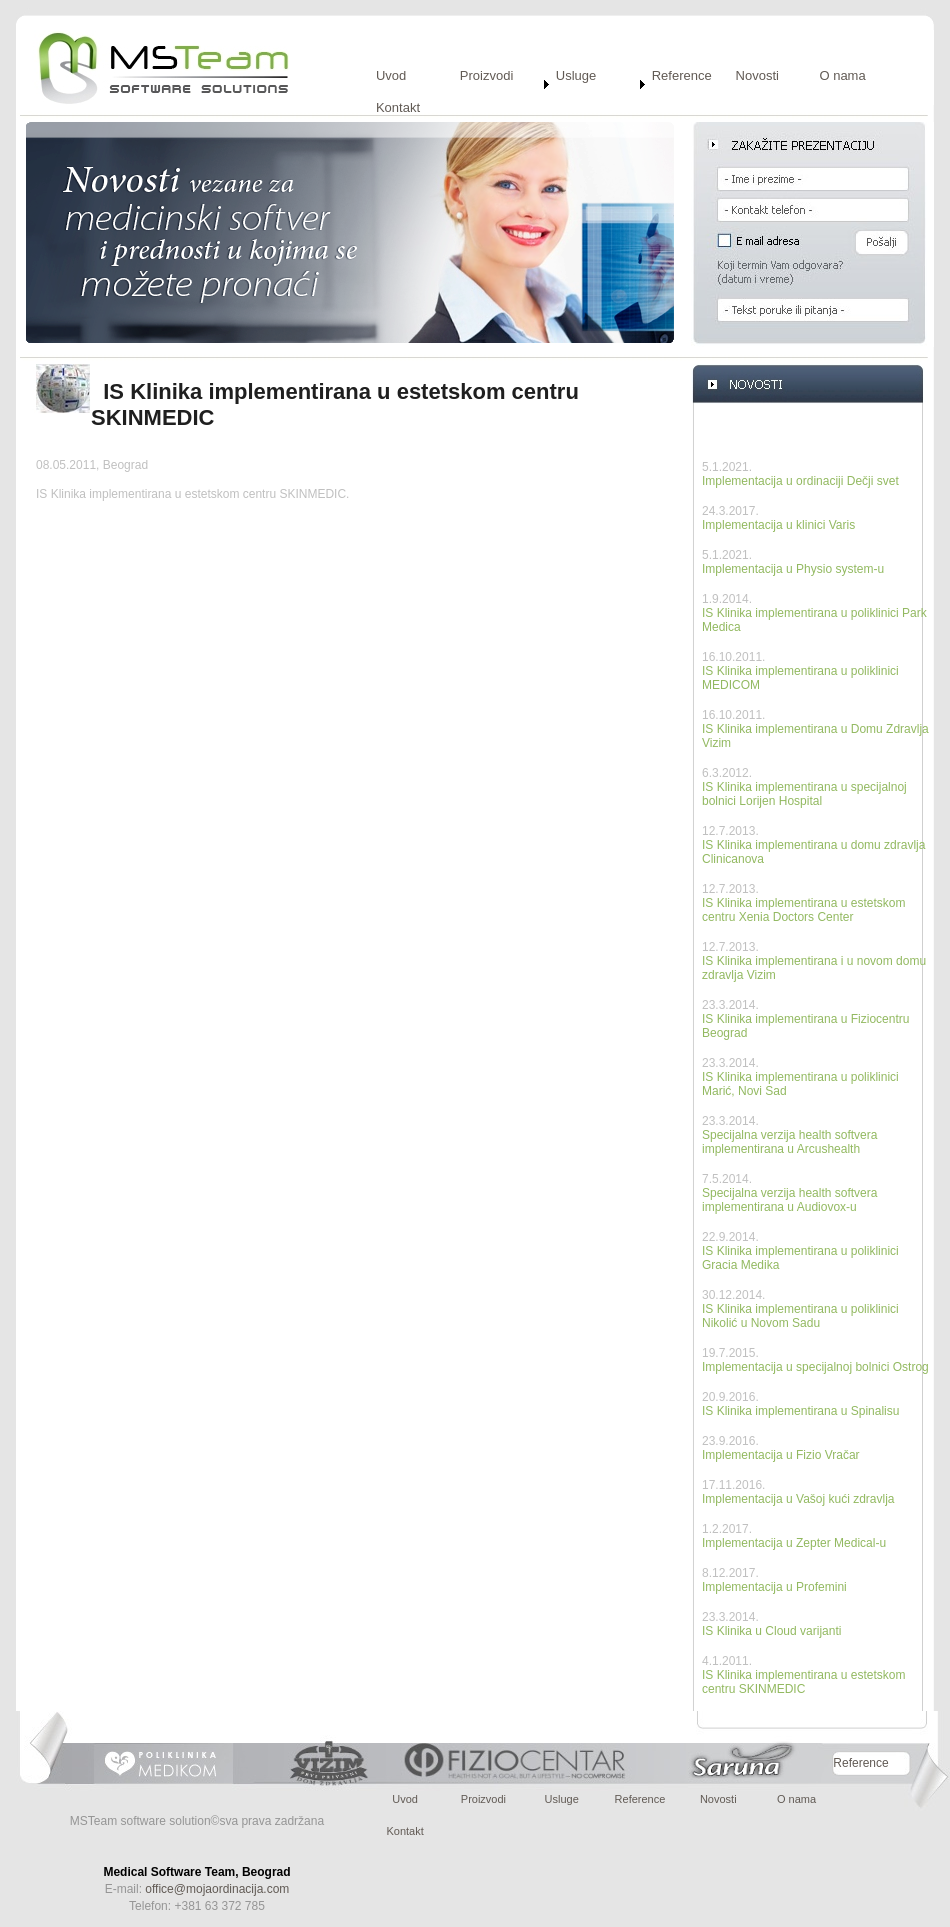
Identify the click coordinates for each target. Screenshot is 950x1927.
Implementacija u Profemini (774, 1587)
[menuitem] (416, 84)
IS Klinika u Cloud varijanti (771, 1631)
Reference (682, 75)
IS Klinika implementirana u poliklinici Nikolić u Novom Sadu (800, 1316)
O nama (842, 75)
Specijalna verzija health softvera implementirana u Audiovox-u (789, 1200)
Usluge (576, 75)
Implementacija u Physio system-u (793, 569)
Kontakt (398, 107)
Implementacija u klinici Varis (778, 525)
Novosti (757, 75)
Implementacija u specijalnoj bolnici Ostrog (815, 1367)
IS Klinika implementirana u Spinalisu (800, 1411)
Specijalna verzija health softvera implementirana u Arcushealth (789, 1142)
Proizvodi (486, 75)
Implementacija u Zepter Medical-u (794, 1543)
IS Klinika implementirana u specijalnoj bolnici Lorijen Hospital (804, 794)
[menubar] (654, 100)
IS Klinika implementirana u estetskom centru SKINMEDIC (803, 1682)
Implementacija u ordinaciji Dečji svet (800, 481)
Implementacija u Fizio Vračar (781, 1455)
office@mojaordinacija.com (217, 1889)
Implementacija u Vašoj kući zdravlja (798, 1499)
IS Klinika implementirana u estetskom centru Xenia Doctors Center (803, 910)
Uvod (391, 75)
